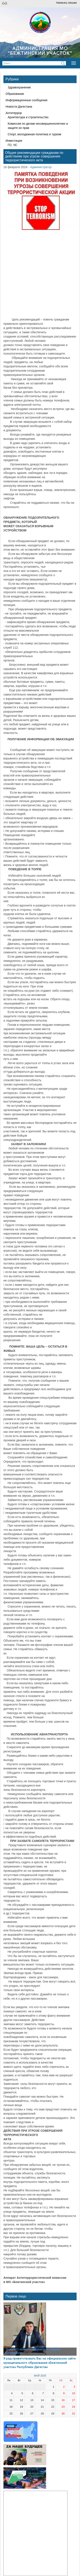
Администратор (41, 167)
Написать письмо (66, 2)
